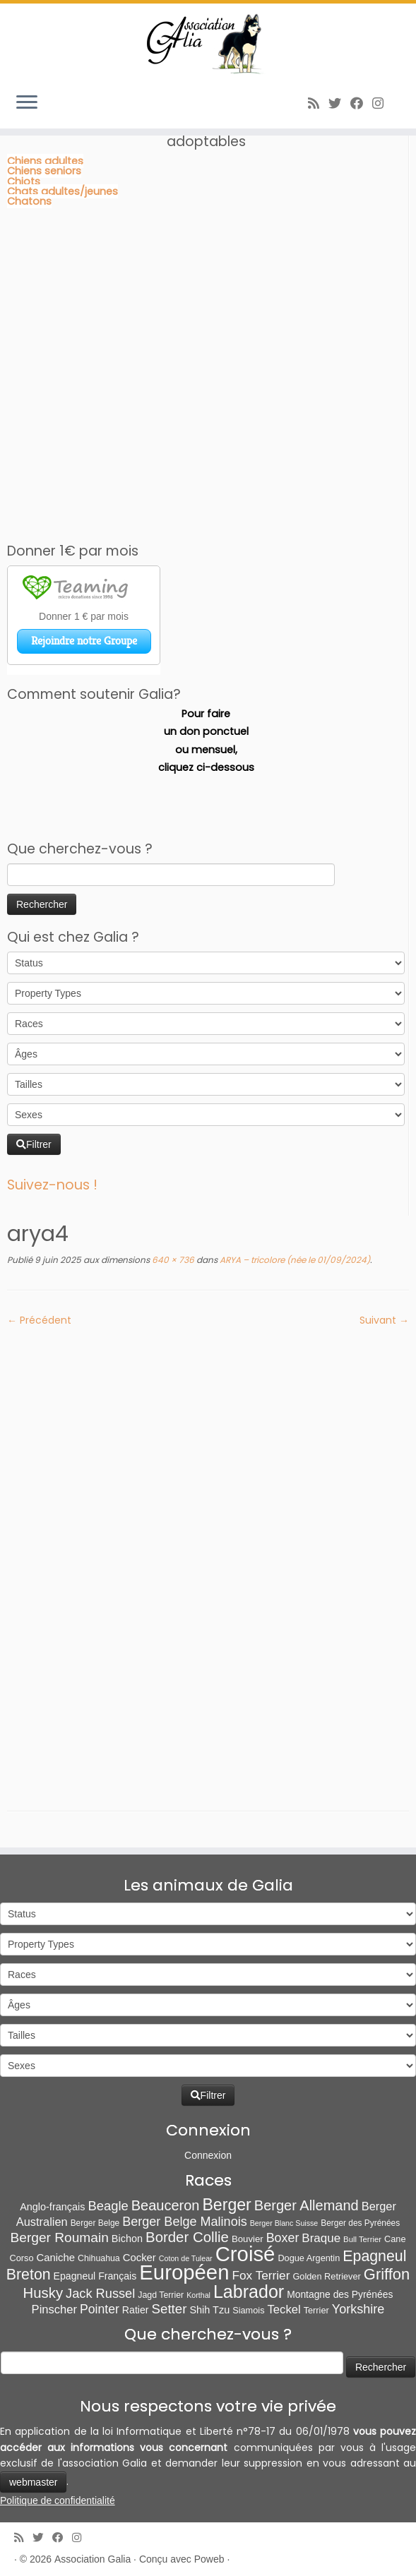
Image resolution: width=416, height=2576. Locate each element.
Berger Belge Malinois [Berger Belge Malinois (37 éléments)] (184, 2222)
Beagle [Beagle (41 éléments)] (108, 2205)
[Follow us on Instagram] (382, 103)
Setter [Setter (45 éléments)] (169, 2308)
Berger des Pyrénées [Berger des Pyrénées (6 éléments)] (360, 2223)
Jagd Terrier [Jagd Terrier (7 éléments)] (161, 2295)
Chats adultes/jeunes (62, 191)
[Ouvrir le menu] (26, 103)
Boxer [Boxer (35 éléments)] (282, 2238)
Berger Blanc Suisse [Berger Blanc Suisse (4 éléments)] (284, 2223)
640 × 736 (172, 1260)
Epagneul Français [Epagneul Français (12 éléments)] (95, 2276)
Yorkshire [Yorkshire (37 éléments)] (358, 2309)
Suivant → (384, 1320)
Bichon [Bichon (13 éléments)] (127, 2238)
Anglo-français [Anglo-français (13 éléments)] (52, 2206)
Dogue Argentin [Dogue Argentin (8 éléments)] (309, 2258)
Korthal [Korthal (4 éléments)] (198, 2295)
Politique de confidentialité (57, 2500)
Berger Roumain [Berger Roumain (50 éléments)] (59, 2237)
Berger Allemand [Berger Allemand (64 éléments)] (306, 2205)
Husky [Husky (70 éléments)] (43, 2293)
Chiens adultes (45, 161)
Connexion (208, 2155)
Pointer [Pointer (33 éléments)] (99, 2309)
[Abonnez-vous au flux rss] (318, 103)
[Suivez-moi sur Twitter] (339, 103)
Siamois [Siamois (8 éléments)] (248, 2310)
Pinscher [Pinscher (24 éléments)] (54, 2309)
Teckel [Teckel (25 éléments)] (284, 2309)
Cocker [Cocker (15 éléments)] (139, 2257)
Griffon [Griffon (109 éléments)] (387, 2274)
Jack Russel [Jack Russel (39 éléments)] (100, 2293)
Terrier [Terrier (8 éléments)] (316, 2310)
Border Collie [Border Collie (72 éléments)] (187, 2237)
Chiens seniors (44, 171)
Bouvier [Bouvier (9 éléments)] (247, 2239)
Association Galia (92, 2559)
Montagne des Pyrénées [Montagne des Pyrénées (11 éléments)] (340, 2294)
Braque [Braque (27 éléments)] (321, 2238)
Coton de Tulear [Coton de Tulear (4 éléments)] (186, 2258)
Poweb (209, 2559)
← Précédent (39, 1320)
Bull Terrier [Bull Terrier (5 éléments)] (362, 2239)
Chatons (29, 201)
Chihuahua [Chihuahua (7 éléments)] (99, 2258)
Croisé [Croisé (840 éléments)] (245, 2253)
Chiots (23, 181)
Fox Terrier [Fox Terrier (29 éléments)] (261, 2275)
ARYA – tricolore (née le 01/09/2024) (294, 1260)
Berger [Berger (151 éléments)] (226, 2204)
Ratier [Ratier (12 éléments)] (135, 2310)
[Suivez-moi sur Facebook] (361, 103)
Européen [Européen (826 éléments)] (184, 2272)
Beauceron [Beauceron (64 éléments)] (165, 2205)
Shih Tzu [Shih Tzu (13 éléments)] (209, 2310)
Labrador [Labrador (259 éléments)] (248, 2291)
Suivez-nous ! (52, 1184)
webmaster (33, 2482)
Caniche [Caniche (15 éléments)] (56, 2257)
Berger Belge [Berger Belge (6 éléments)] (95, 2223)
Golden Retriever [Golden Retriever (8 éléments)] (326, 2276)
